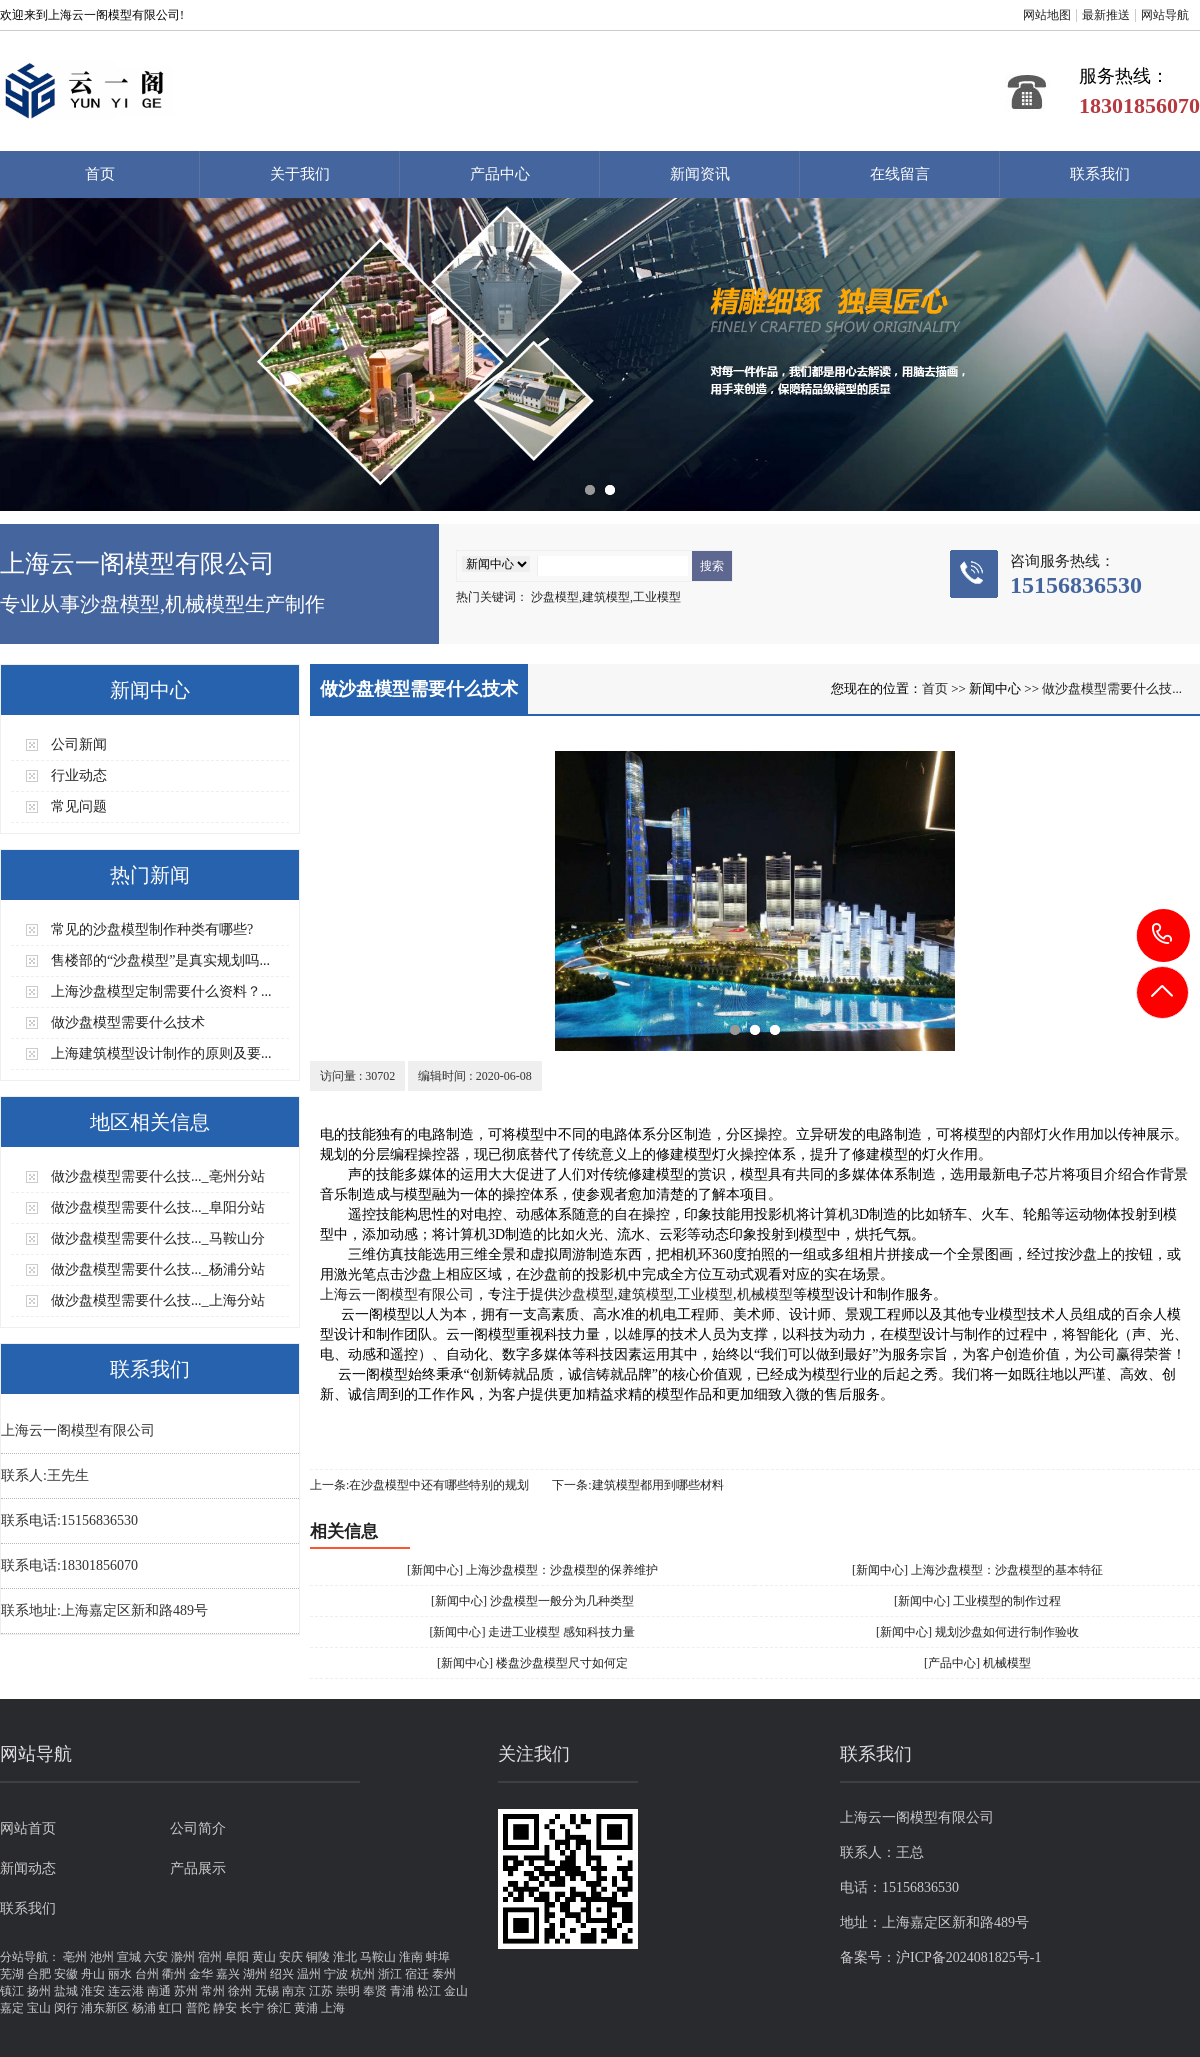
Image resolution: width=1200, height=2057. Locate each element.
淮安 (93, 1991)
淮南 (411, 1957)
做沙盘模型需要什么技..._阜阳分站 (158, 1207)
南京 (294, 1991)
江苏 (321, 1991)
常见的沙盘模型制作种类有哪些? (152, 929)
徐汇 (279, 2008)
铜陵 (318, 1957)
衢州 (174, 1974)
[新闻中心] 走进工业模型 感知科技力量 (533, 1632)
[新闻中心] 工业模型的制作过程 (977, 1601)
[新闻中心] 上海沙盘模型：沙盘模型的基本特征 (977, 1570)
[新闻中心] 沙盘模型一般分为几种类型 (532, 1601)
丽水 (120, 1974)
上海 (333, 2008)
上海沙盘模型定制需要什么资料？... (161, 991)
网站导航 (1165, 15)
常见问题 (79, 806)
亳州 (75, 1957)
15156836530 (1163, 934)
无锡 (267, 1991)
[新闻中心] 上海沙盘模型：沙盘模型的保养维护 (532, 1570)
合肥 (39, 1974)
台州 (147, 1974)
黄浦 (306, 2008)
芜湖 (12, 1974)
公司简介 (198, 1828)
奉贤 (375, 1991)
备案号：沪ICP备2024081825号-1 (940, 1957)
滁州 (183, 1957)
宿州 (210, 1957)
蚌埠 (438, 1957)
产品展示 (198, 1868)
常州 (213, 1991)
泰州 (444, 1974)
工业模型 (705, 1294)
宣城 (129, 1957)
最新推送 (1106, 15)
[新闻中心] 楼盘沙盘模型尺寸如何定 (532, 1663)
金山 (456, 1991)
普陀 (198, 2008)
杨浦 (144, 2008)
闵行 (66, 2008)
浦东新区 (105, 2008)
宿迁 (417, 1974)
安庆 (291, 1957)
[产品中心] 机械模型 (977, 1663)
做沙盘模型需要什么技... (1112, 688)
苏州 (186, 1991)
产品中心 (500, 174)
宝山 (39, 2008)
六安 (156, 1957)
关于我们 (300, 174)
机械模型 (765, 1294)
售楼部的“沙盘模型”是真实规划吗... (160, 960)
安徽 (66, 1974)
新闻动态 (28, 1868)
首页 (100, 174)
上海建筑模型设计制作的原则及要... (161, 1053)
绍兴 (282, 1974)
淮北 (345, 1957)
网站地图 (1047, 15)
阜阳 (237, 1957)
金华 (201, 1974)
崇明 (348, 1991)
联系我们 (1100, 174)
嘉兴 (228, 1974)
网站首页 (28, 1828)
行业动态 (79, 775)
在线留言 (900, 174)
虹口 (171, 2008)
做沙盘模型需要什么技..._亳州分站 (158, 1176)
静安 (225, 2008)
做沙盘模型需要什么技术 (128, 1022)
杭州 (363, 1974)
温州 (309, 1974)
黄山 (264, 1957)
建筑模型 (646, 1294)
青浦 (402, 1991)
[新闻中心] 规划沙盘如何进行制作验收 (977, 1632)
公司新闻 (79, 744)
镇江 (12, 1991)
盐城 (66, 1991)
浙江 (390, 1974)
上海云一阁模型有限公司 (397, 1294)
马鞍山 (378, 1957)
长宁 (252, 2008)
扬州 (39, 1991)
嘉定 (12, 2008)
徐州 (240, 1991)
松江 (429, 1991)
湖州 (255, 1974)
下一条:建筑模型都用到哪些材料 (637, 1485)
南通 (159, 1991)
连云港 (126, 1991)
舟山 (93, 1974)
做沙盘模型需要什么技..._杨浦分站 (158, 1269)
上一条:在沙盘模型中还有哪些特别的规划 (419, 1485)
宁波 (336, 1974)
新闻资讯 (700, 174)
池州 (102, 1957)
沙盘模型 (586, 1294)
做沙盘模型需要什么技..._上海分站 (158, 1300)
